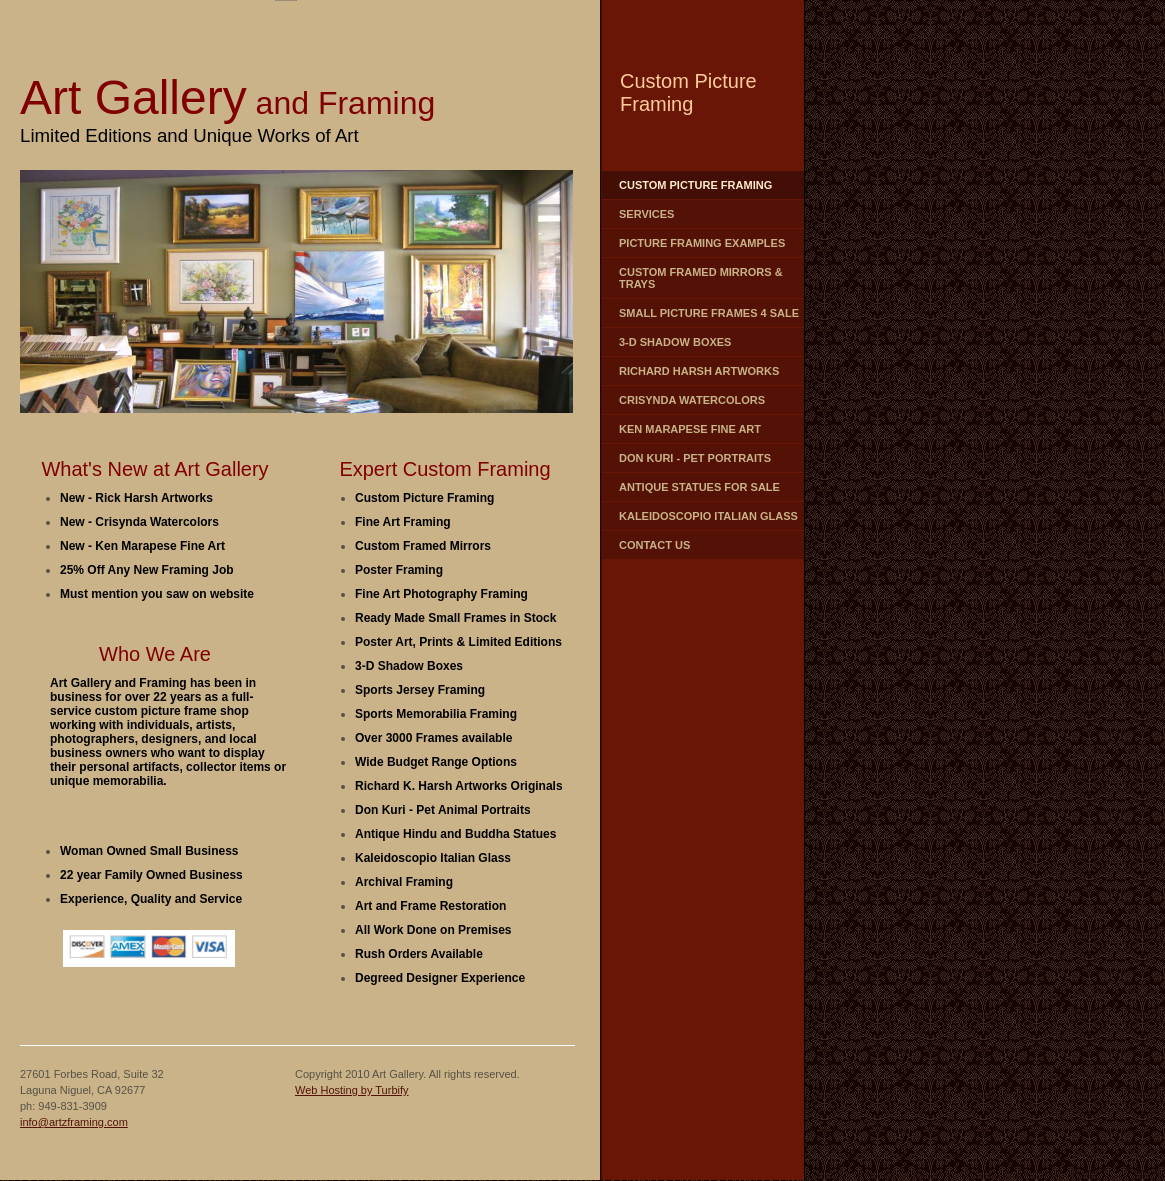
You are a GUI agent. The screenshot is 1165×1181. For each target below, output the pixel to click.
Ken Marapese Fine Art (690, 429)
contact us (654, 545)
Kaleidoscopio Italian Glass (708, 516)
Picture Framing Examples (702, 243)
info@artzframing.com (74, 1122)
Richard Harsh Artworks (699, 371)
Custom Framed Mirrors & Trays (701, 278)
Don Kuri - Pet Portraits (695, 458)
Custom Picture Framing (695, 185)
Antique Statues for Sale (699, 487)
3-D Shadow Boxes (675, 342)
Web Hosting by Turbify (352, 1090)
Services (646, 214)
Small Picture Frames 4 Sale (709, 313)
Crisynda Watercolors (692, 400)
